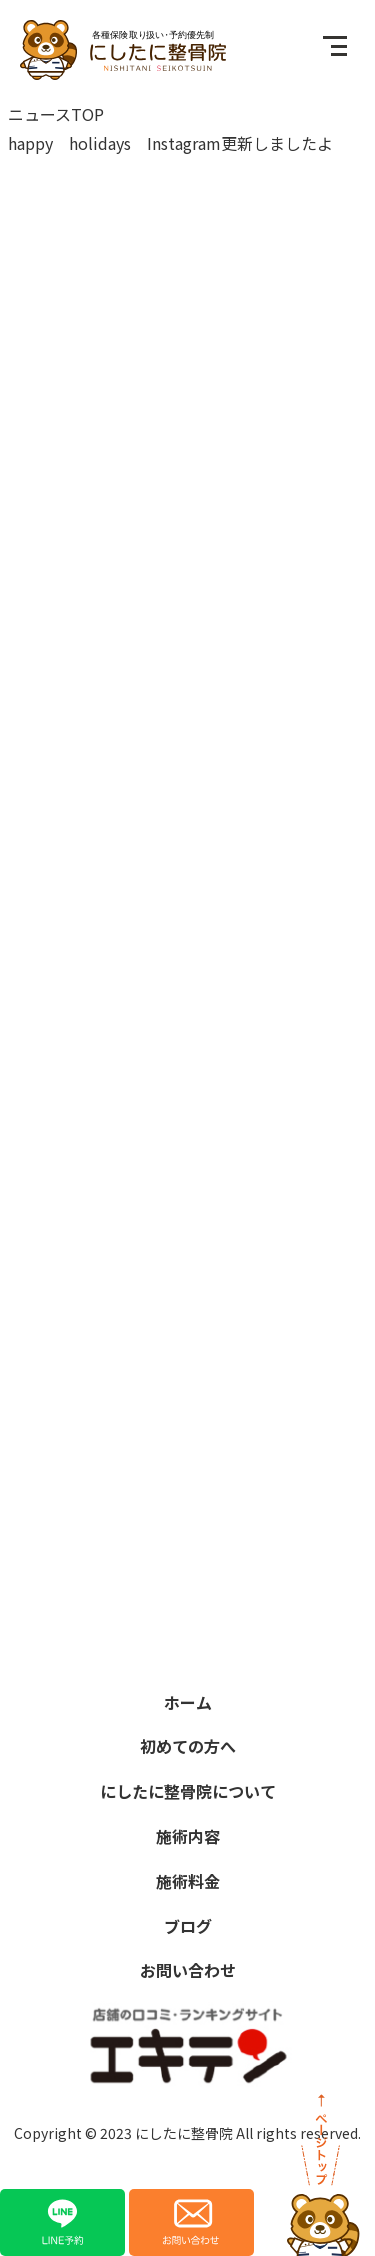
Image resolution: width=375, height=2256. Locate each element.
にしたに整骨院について (188, 1791)
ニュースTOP (56, 114)
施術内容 (188, 1836)
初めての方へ (188, 1746)
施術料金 (188, 1881)
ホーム (188, 1702)
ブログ (188, 1926)
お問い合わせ (188, 1970)
